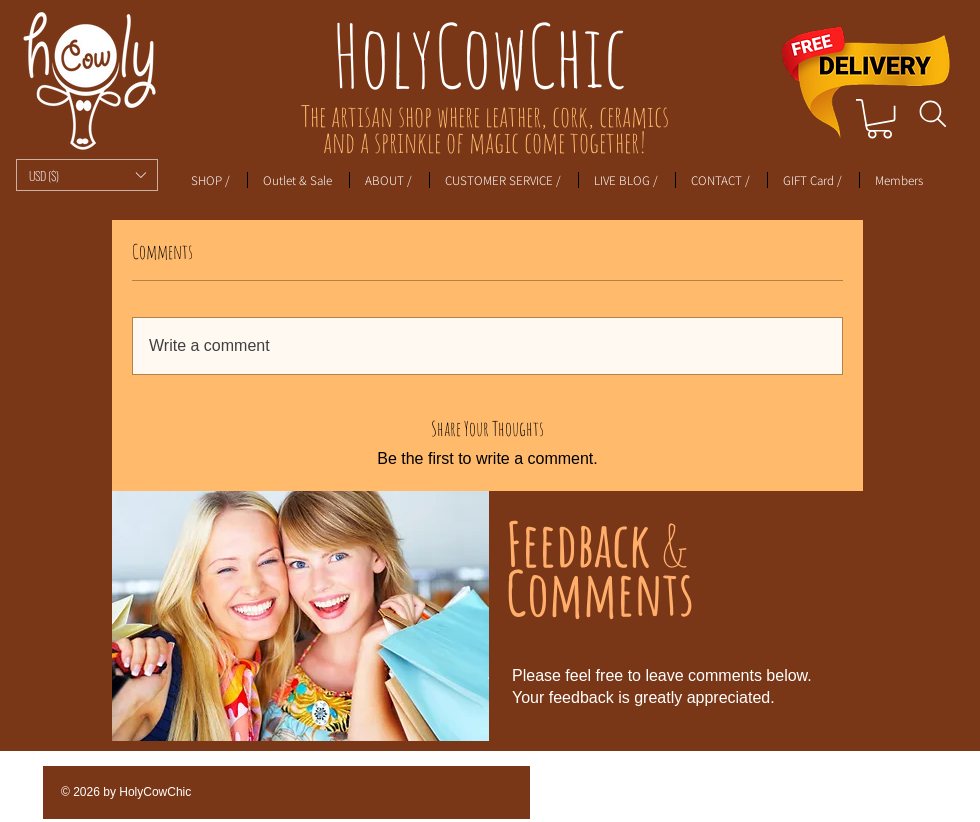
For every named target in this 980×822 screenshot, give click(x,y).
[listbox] (87, 175)
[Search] (932, 114)
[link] (879, 118)
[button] (87, 175)
